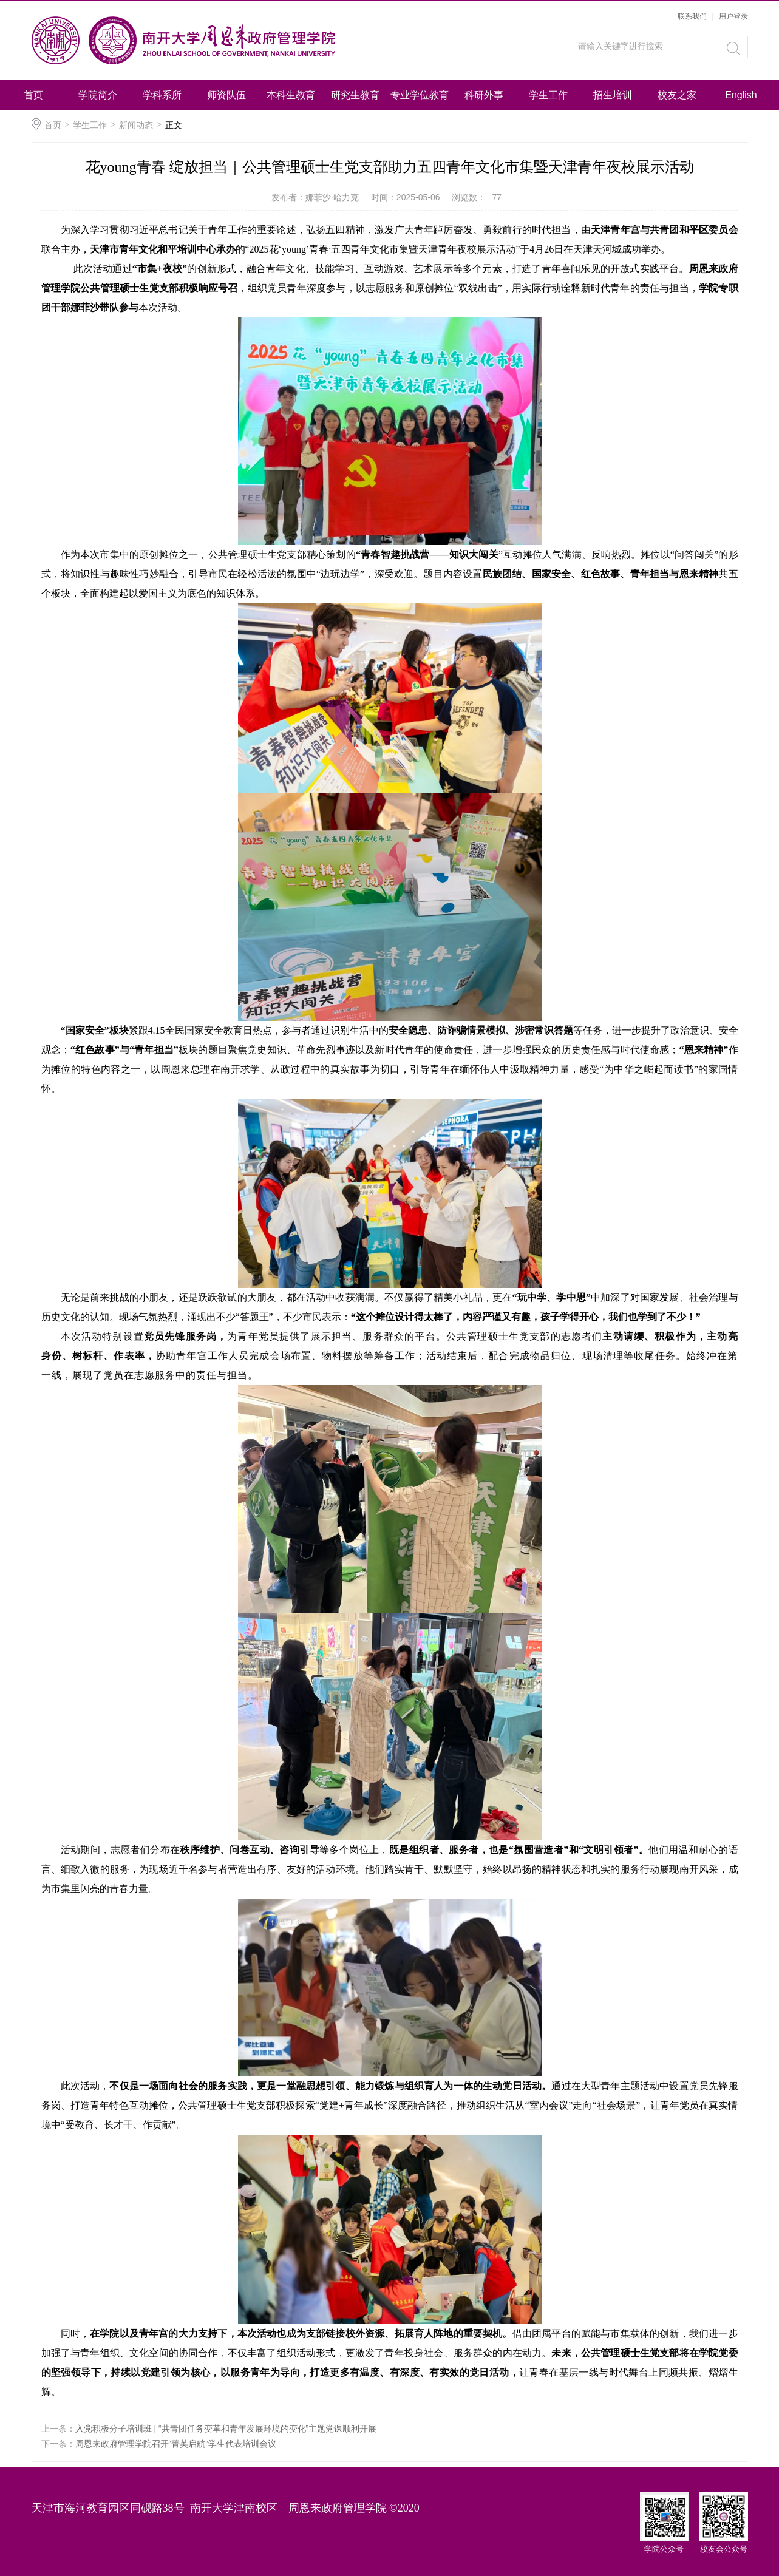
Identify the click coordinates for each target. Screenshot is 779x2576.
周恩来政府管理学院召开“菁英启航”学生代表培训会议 (175, 2444)
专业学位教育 (419, 95)
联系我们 (692, 16)
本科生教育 (291, 95)
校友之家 (677, 95)
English (741, 95)
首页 (33, 95)
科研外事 (483, 95)
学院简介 (97, 95)
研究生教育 (355, 95)
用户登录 (733, 16)
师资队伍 (226, 95)
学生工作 (548, 95)
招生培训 (612, 95)
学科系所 (162, 95)
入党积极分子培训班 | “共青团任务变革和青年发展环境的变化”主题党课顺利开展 (226, 2428)
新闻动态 (136, 125)
